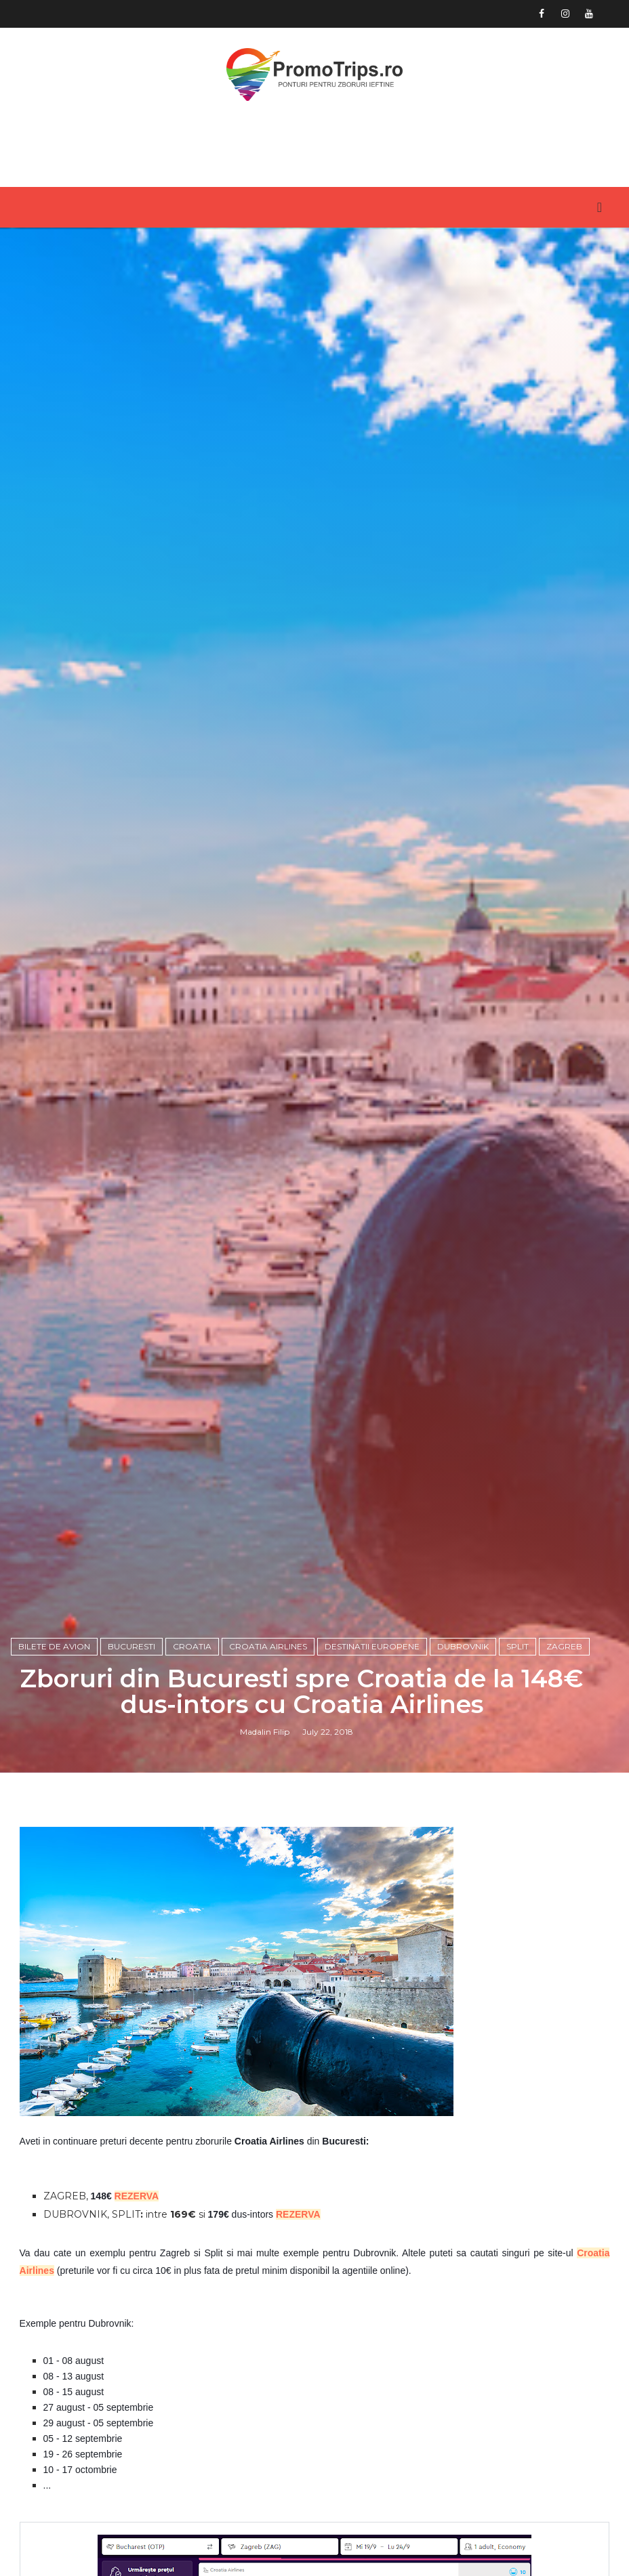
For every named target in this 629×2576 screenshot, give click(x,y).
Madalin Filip (264, 1732)
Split (517, 1646)
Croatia (192, 1646)
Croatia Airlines (268, 1646)
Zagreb (564, 1646)
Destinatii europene (372, 1646)
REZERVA (137, 2196)
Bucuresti (131, 1646)
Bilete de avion (54, 1646)
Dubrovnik (463, 1646)
